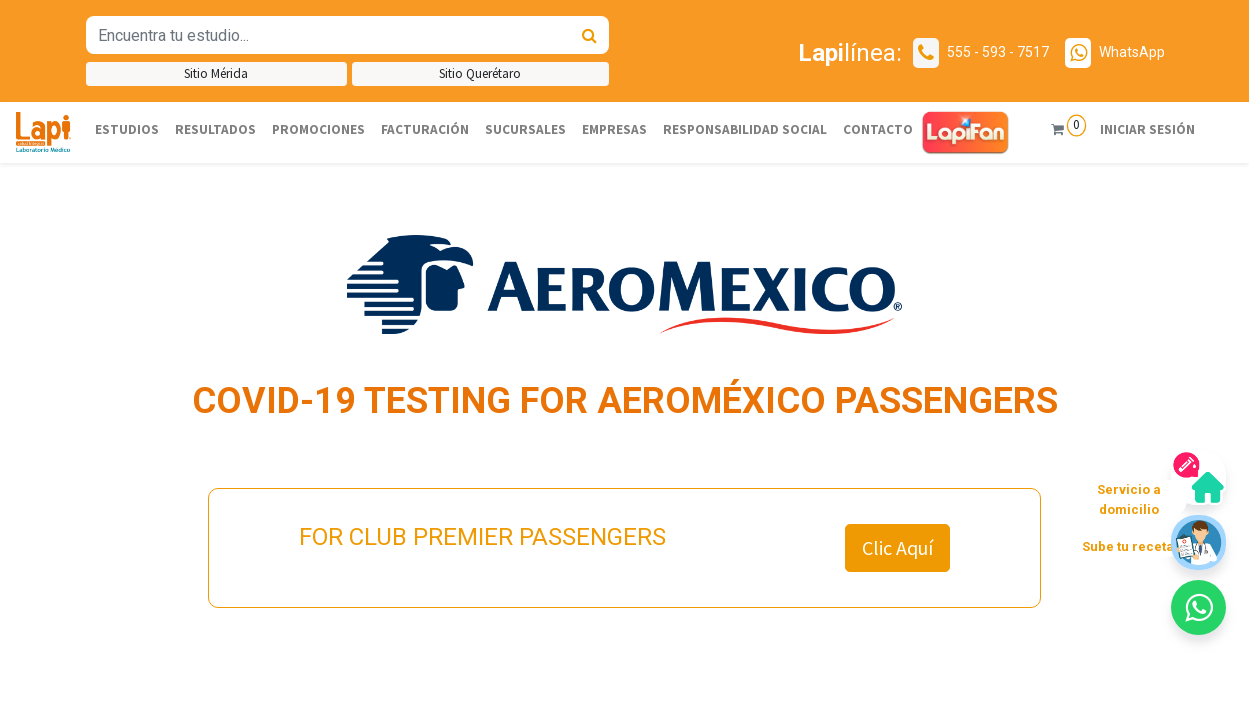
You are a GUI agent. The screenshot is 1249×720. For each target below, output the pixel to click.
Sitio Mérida (216, 73)
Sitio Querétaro (480, 73)
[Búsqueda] (589, 35)
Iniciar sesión (1146, 129)
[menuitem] (127, 130)
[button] (1198, 607)
